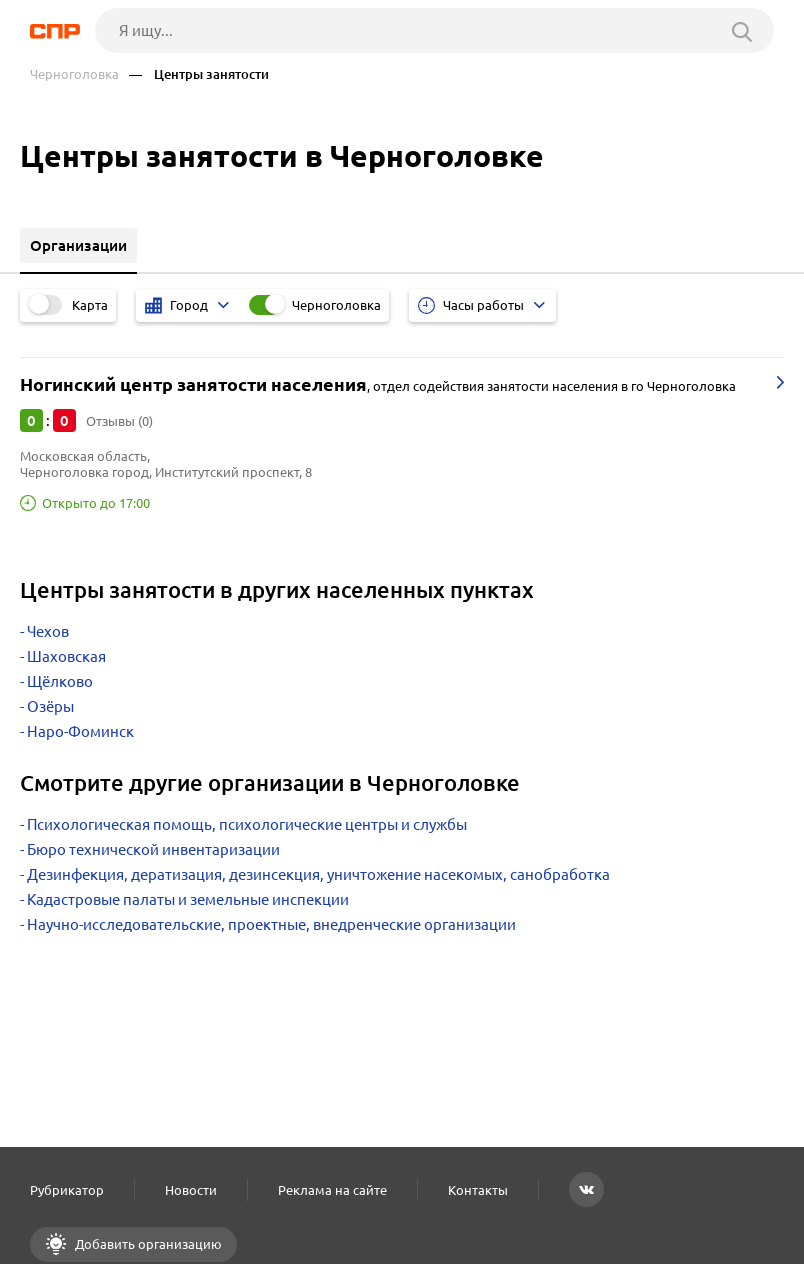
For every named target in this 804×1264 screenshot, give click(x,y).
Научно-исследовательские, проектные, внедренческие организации (271, 924)
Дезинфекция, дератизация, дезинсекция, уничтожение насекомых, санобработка (318, 874)
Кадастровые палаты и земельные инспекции (188, 899)
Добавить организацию (147, 1244)
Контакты (478, 1190)
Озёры (50, 706)
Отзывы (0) (119, 421)
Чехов (48, 631)
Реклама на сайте (332, 1190)
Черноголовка (74, 74)
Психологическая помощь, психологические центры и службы (247, 824)
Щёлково (60, 681)
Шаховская (66, 656)
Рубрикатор (67, 1190)
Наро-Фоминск (80, 731)
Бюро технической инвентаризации (153, 849)
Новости (191, 1190)
